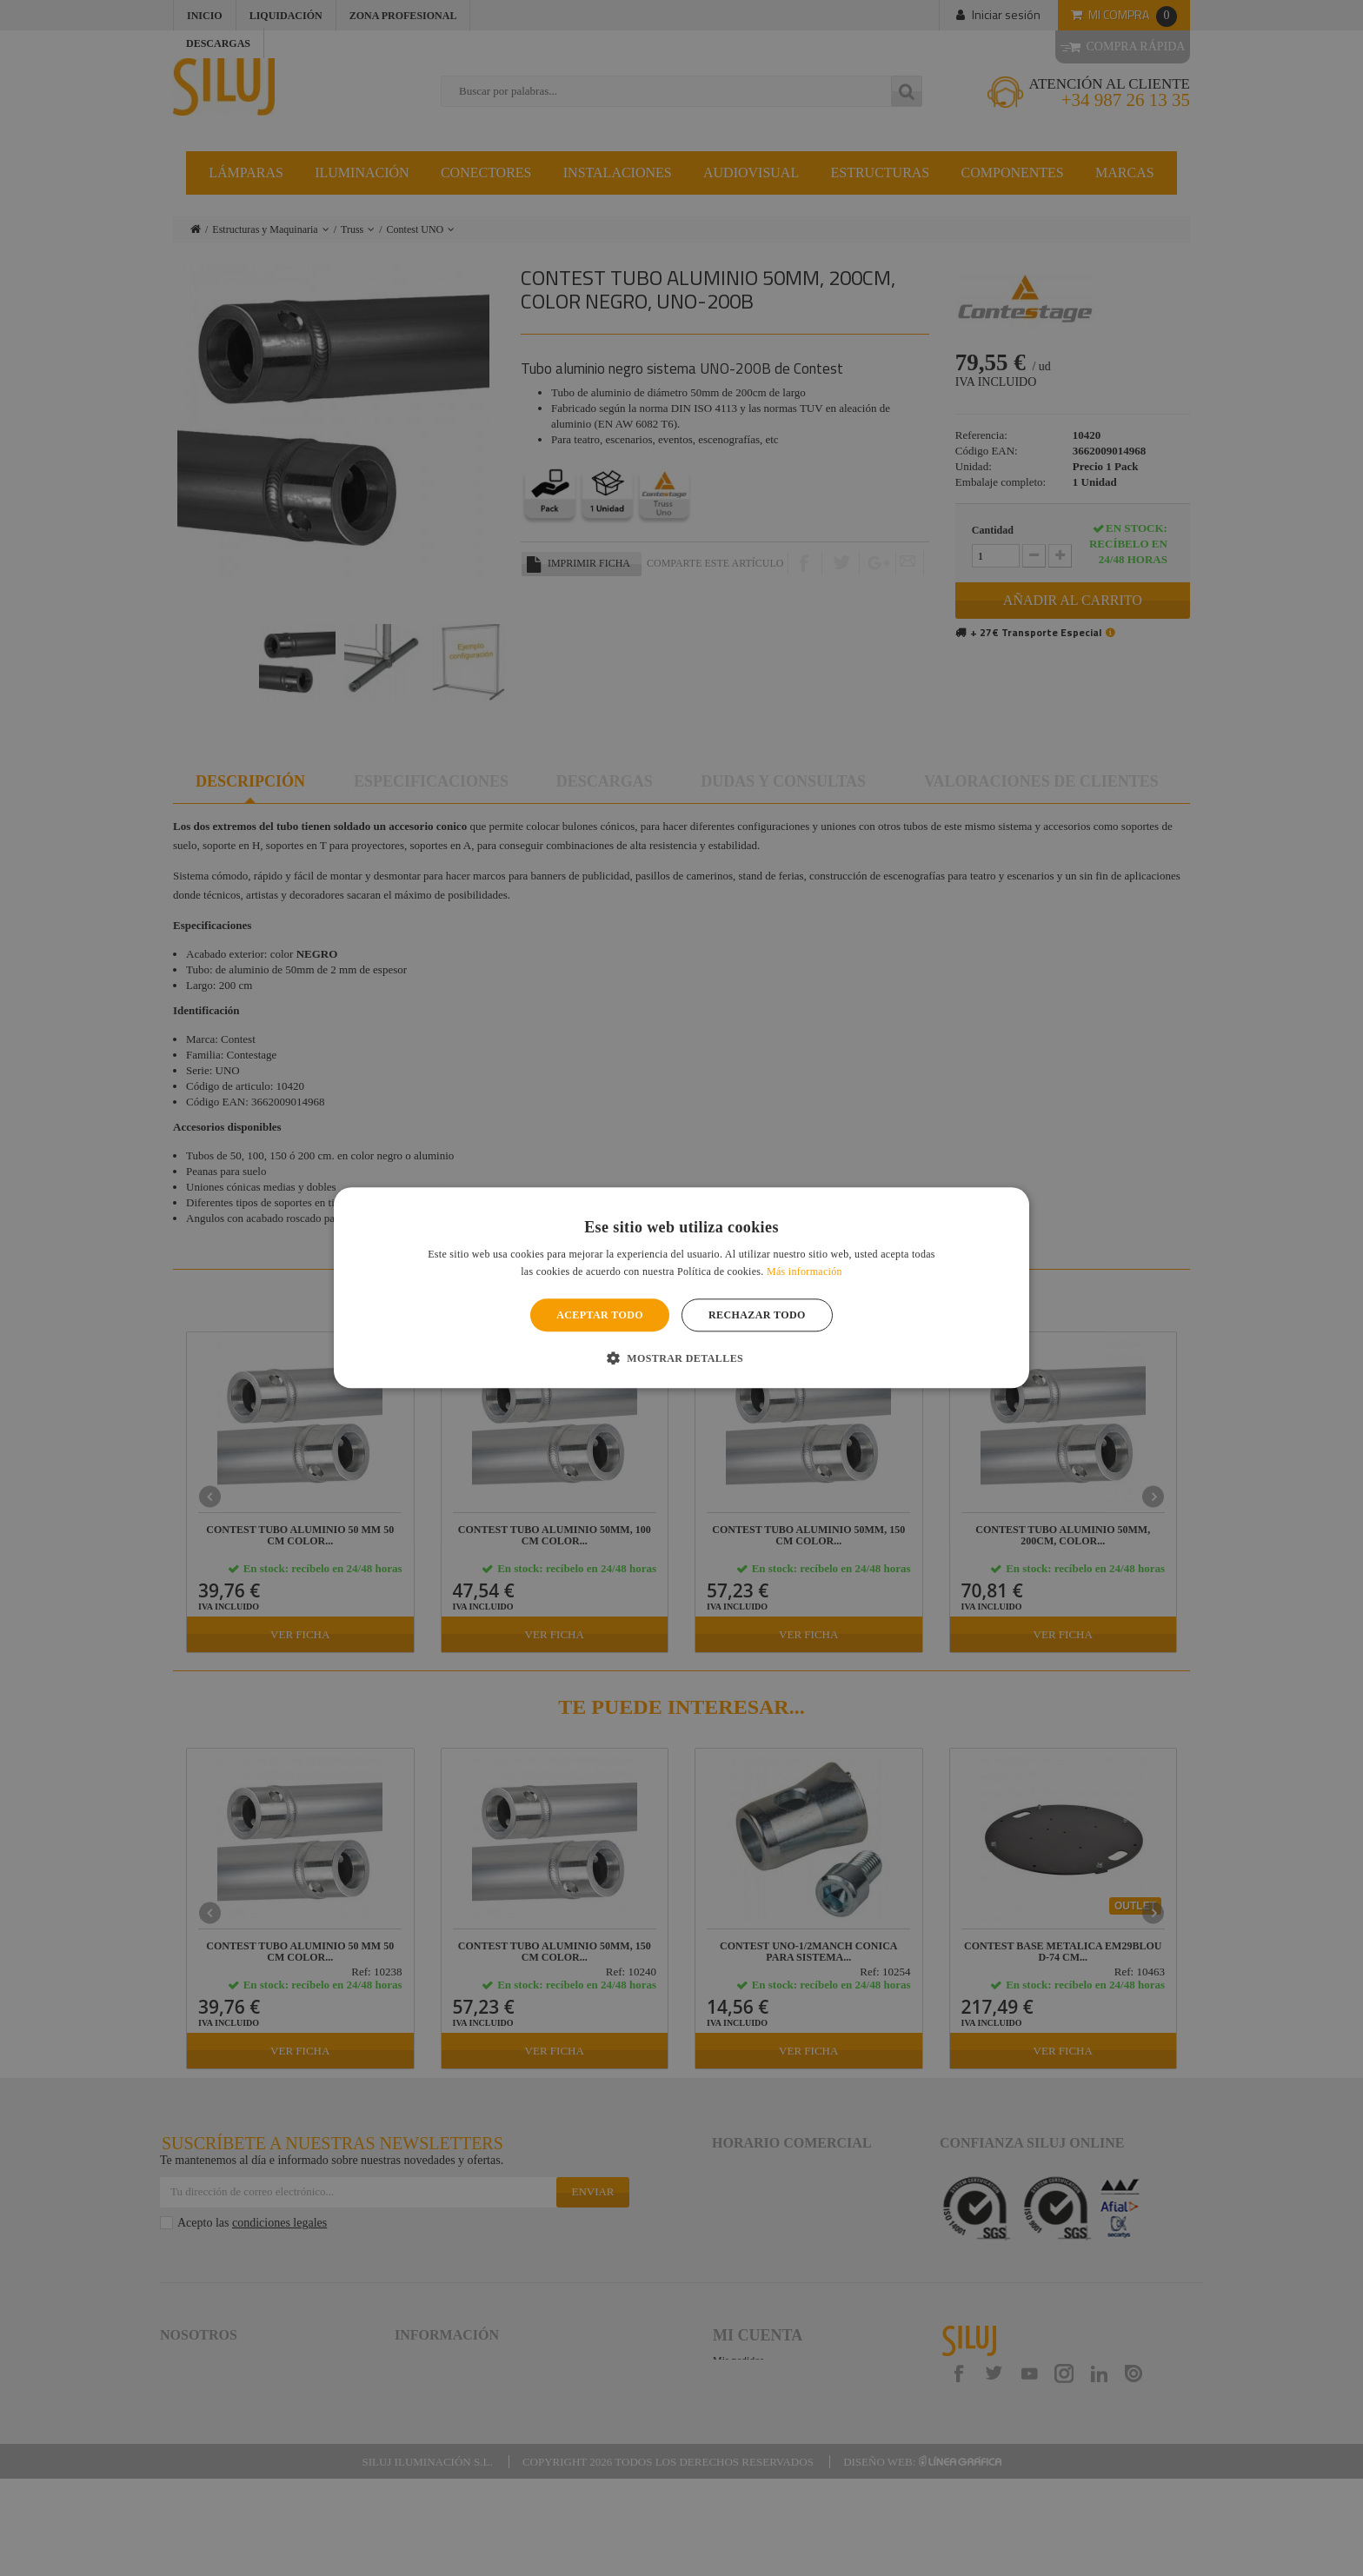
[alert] (681, 1288)
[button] (681, 1358)
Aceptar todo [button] (599, 1315)
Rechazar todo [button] (757, 1315)
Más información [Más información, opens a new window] (804, 1272)
